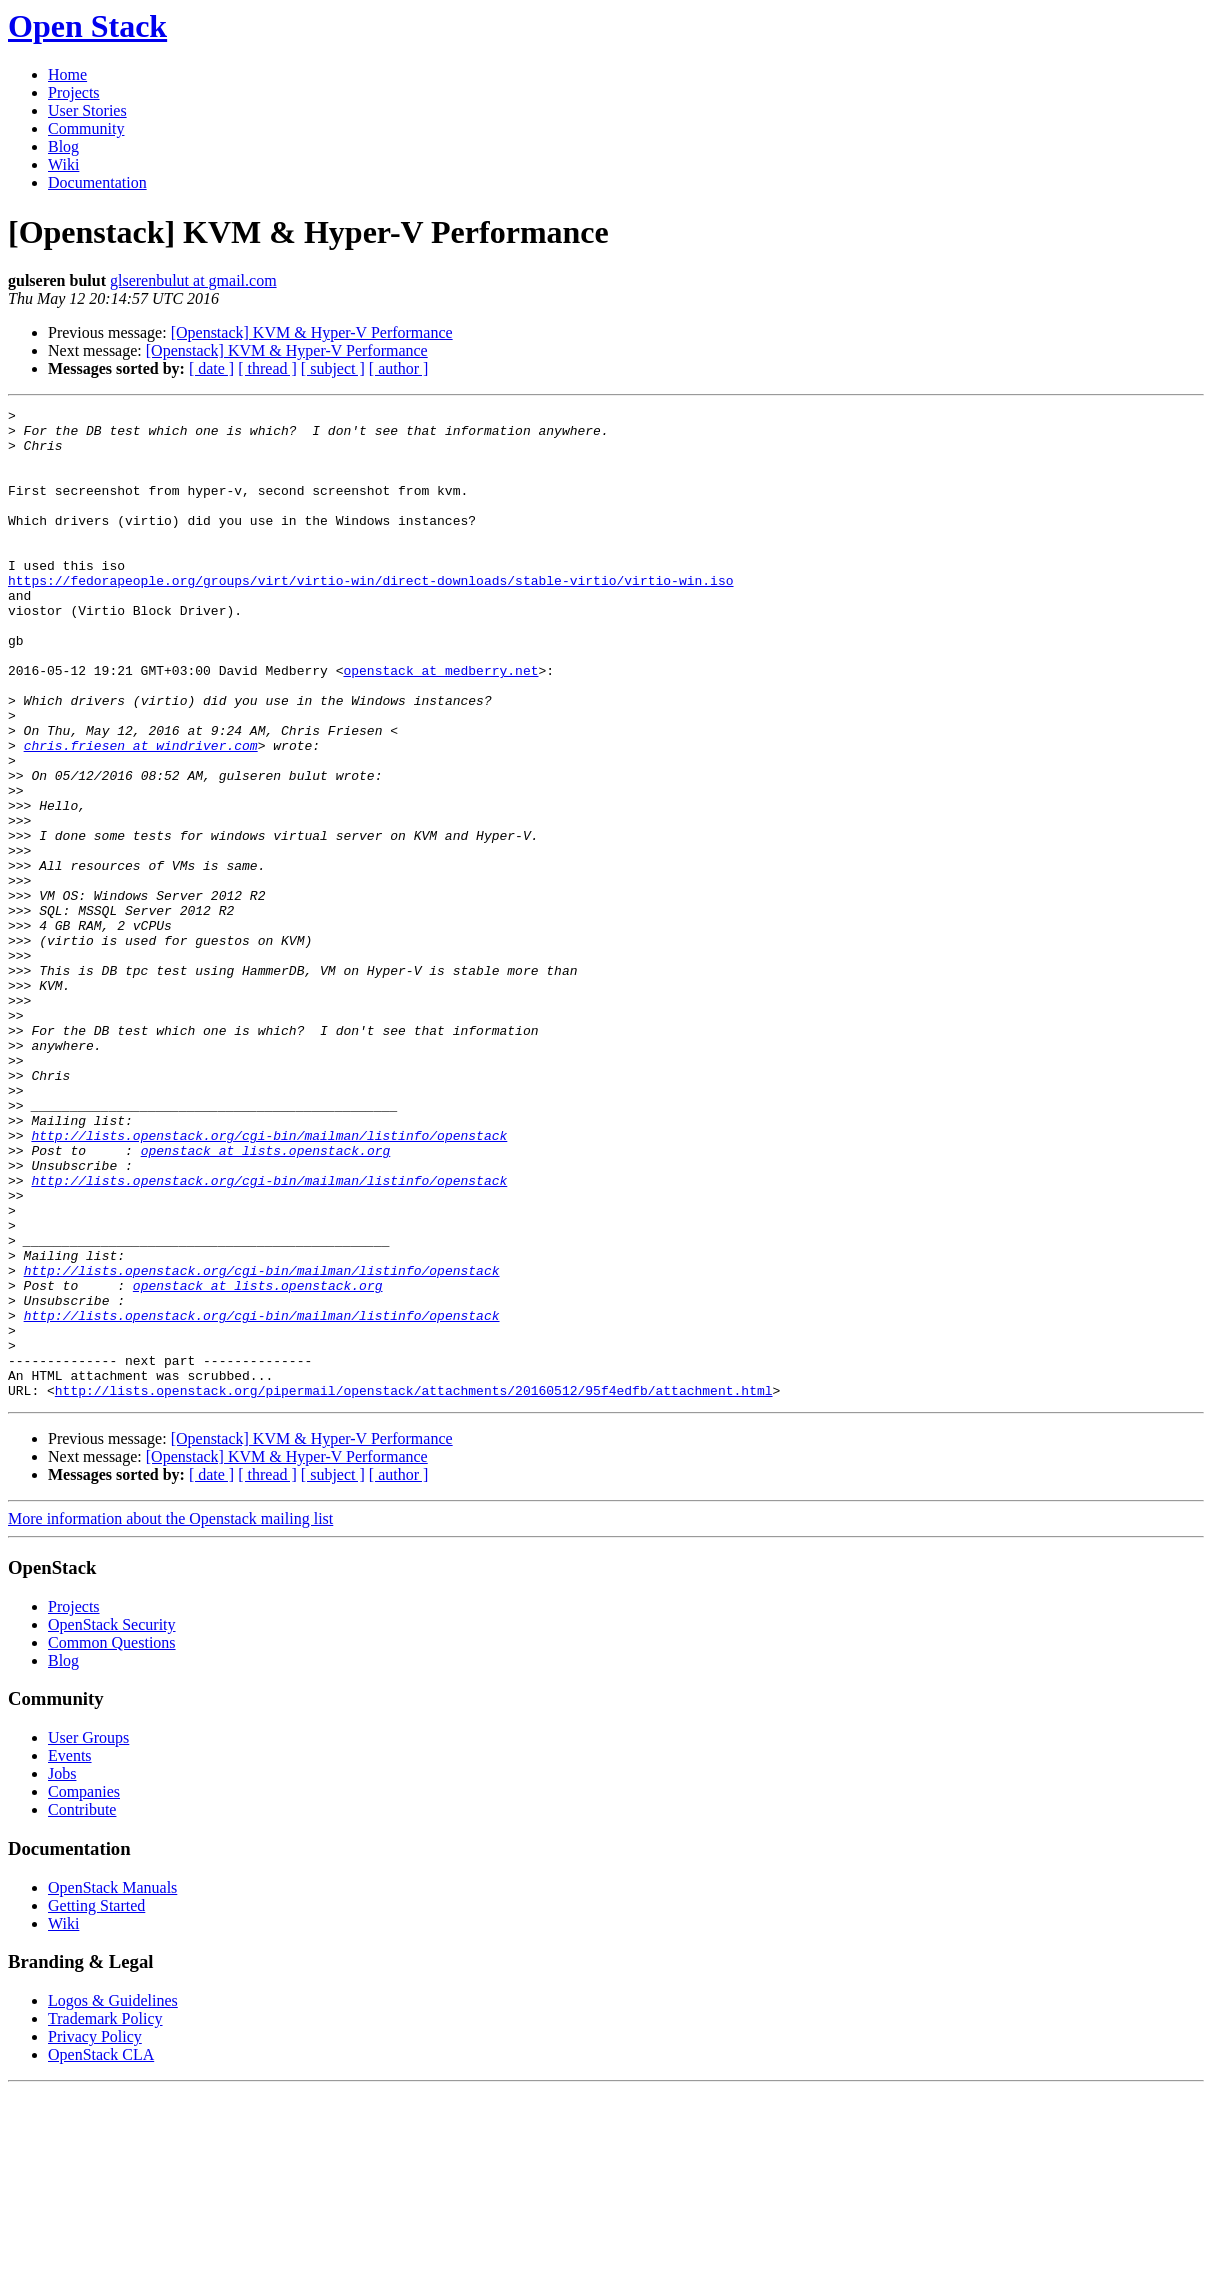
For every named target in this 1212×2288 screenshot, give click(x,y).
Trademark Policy (105, 2216)
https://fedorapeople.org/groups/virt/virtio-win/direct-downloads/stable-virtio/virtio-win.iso (370, 616)
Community (86, 128)
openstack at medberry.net (440, 724)
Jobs (62, 1971)
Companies (84, 1989)
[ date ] (211, 368)
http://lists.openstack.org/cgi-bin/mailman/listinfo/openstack (269, 1282)
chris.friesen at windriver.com (141, 814)
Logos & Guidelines (113, 2198)
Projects (74, 92)
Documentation (97, 182)
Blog (63, 146)
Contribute (82, 2007)
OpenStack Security (112, 1822)
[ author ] (399, 368)
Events (70, 1953)
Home (67, 74)
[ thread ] (267, 368)
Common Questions (112, 1840)
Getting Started (96, 2103)
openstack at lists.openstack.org (266, 1300)
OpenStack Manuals (112, 2085)
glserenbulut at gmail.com (193, 280)
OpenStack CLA (101, 2252)
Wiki (63, 164)
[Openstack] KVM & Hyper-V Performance (312, 332)
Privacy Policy (95, 2234)
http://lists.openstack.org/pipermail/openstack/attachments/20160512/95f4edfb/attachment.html (414, 1588)
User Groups (88, 1935)
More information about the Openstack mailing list (170, 1716)
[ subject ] (333, 368)
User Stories (87, 110)
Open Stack (87, 26)
